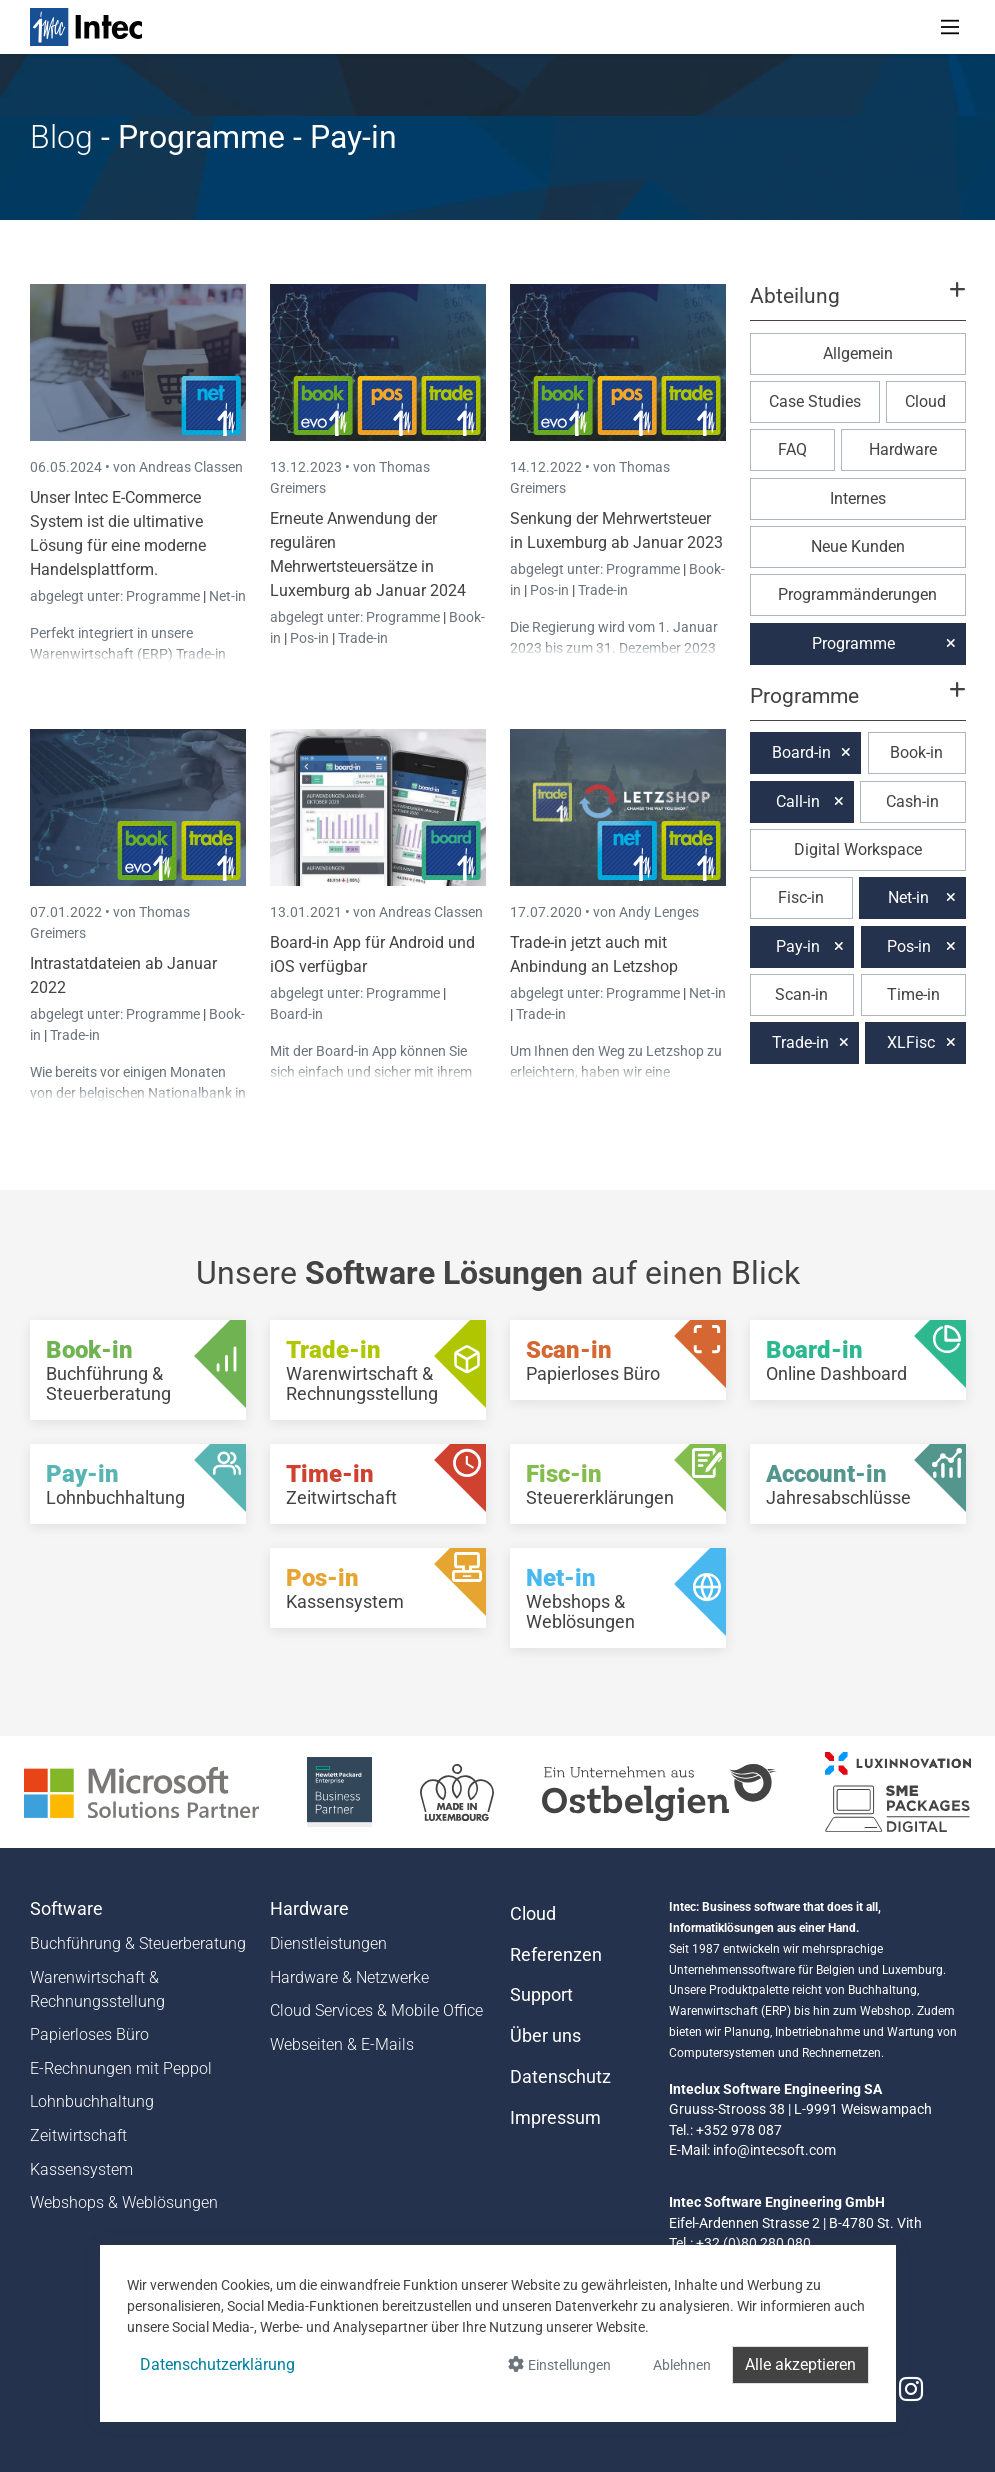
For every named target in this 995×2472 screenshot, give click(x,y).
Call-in (798, 801)
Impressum (555, 2118)
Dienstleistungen (328, 1943)
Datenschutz (560, 2077)
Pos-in (309, 638)
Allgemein (858, 353)
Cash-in (912, 801)
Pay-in (798, 946)
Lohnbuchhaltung (92, 2101)
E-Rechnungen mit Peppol (121, 2068)
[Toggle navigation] (950, 27)
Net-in (227, 596)
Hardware (903, 449)
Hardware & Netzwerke (349, 1977)
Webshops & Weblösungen (124, 2202)
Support (541, 1995)
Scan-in (801, 994)
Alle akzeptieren (800, 2364)
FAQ (792, 449)
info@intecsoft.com (774, 2150)
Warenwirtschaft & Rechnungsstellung (97, 1989)
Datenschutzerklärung (217, 2364)
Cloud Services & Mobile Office (376, 2010)
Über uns (545, 2036)
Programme (164, 596)
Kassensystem (81, 2169)
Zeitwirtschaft (78, 2135)
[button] (857, 305)
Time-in (913, 994)
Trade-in (363, 638)
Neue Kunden (858, 546)
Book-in (916, 752)
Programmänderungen (857, 594)
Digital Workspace (858, 849)
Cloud (925, 401)
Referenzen (556, 1955)
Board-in (296, 1014)
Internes (858, 498)
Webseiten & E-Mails (342, 2044)
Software (66, 1909)
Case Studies (815, 401)
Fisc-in (801, 897)
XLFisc (911, 1042)
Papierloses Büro (89, 2034)
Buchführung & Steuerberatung (138, 1943)
